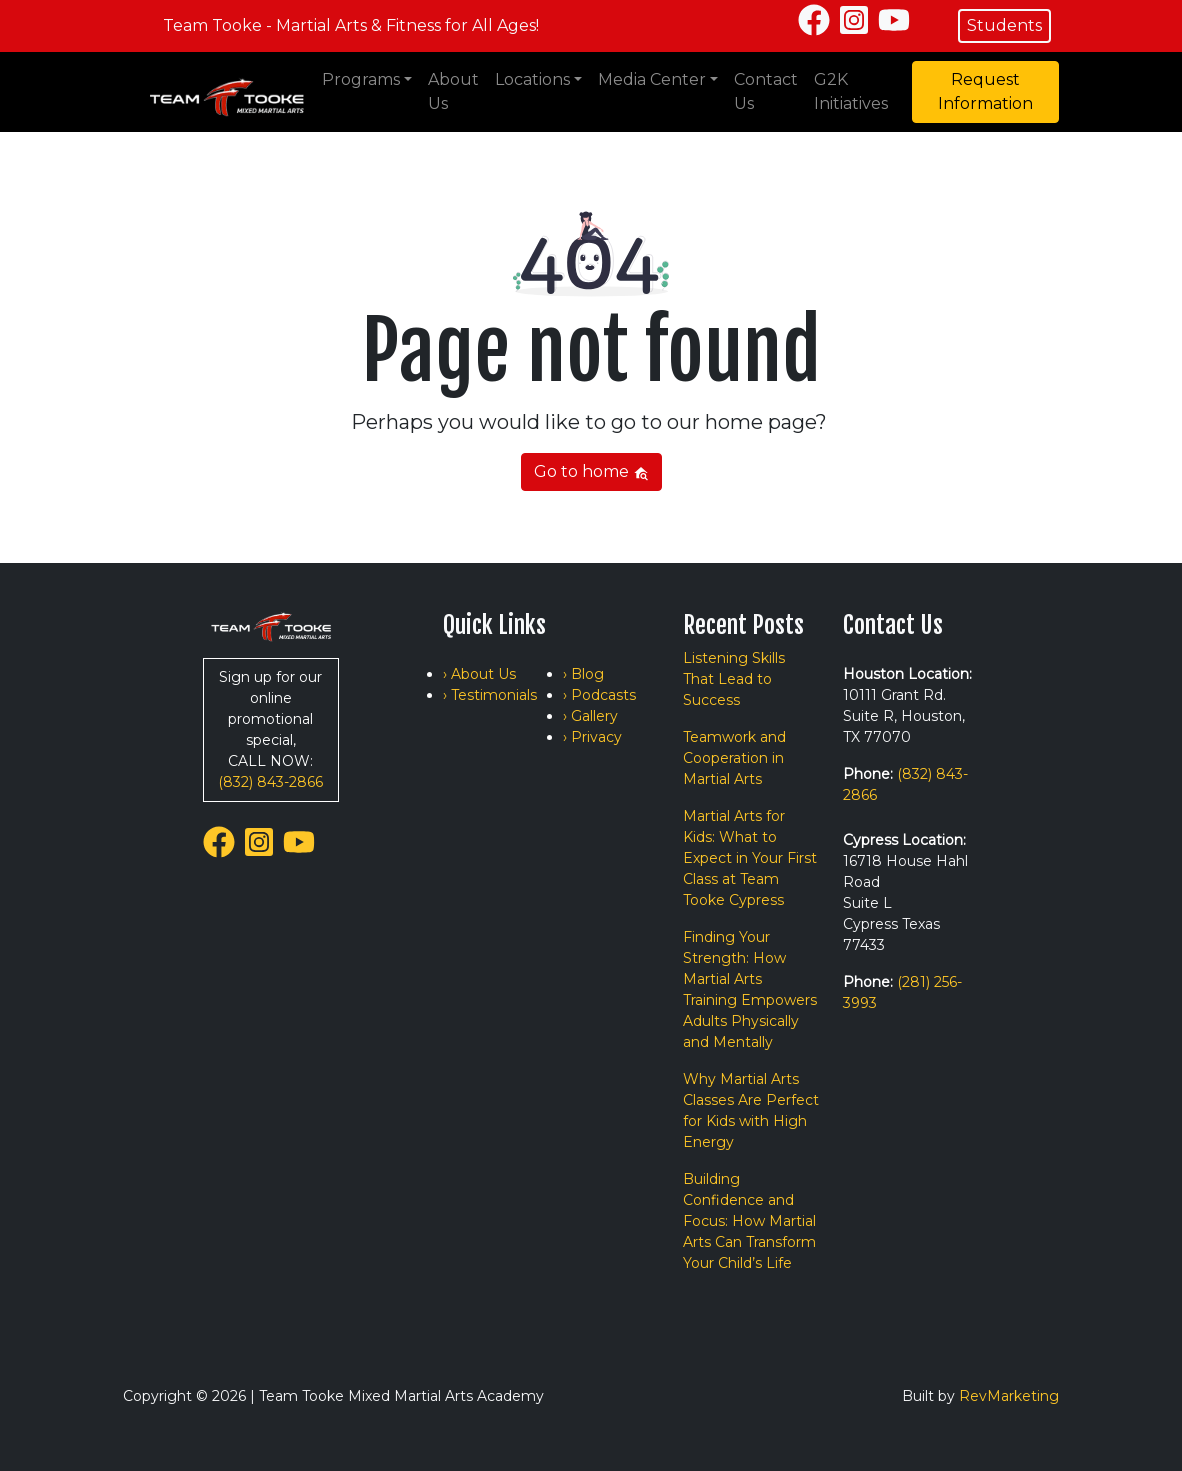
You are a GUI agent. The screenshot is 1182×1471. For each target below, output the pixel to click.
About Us (453, 91)
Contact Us (766, 91)
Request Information (985, 91)
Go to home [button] (591, 471)
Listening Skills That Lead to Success (734, 679)
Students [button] (1004, 25)
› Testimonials (490, 695)
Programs (361, 79)
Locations (532, 79)
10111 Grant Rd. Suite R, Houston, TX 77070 (904, 716)
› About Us (479, 674)
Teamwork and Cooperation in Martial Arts (734, 758)
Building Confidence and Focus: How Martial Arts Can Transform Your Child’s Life (749, 1221)
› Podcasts (599, 695)
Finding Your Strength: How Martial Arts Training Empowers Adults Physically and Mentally (750, 989)
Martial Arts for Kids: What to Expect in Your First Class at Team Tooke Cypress (750, 858)
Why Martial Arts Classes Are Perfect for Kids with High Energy (751, 1110)
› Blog (583, 674)
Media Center (652, 79)
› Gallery (590, 716)
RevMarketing (1009, 1396)
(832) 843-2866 (270, 782)
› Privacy (592, 737)
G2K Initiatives (851, 91)
